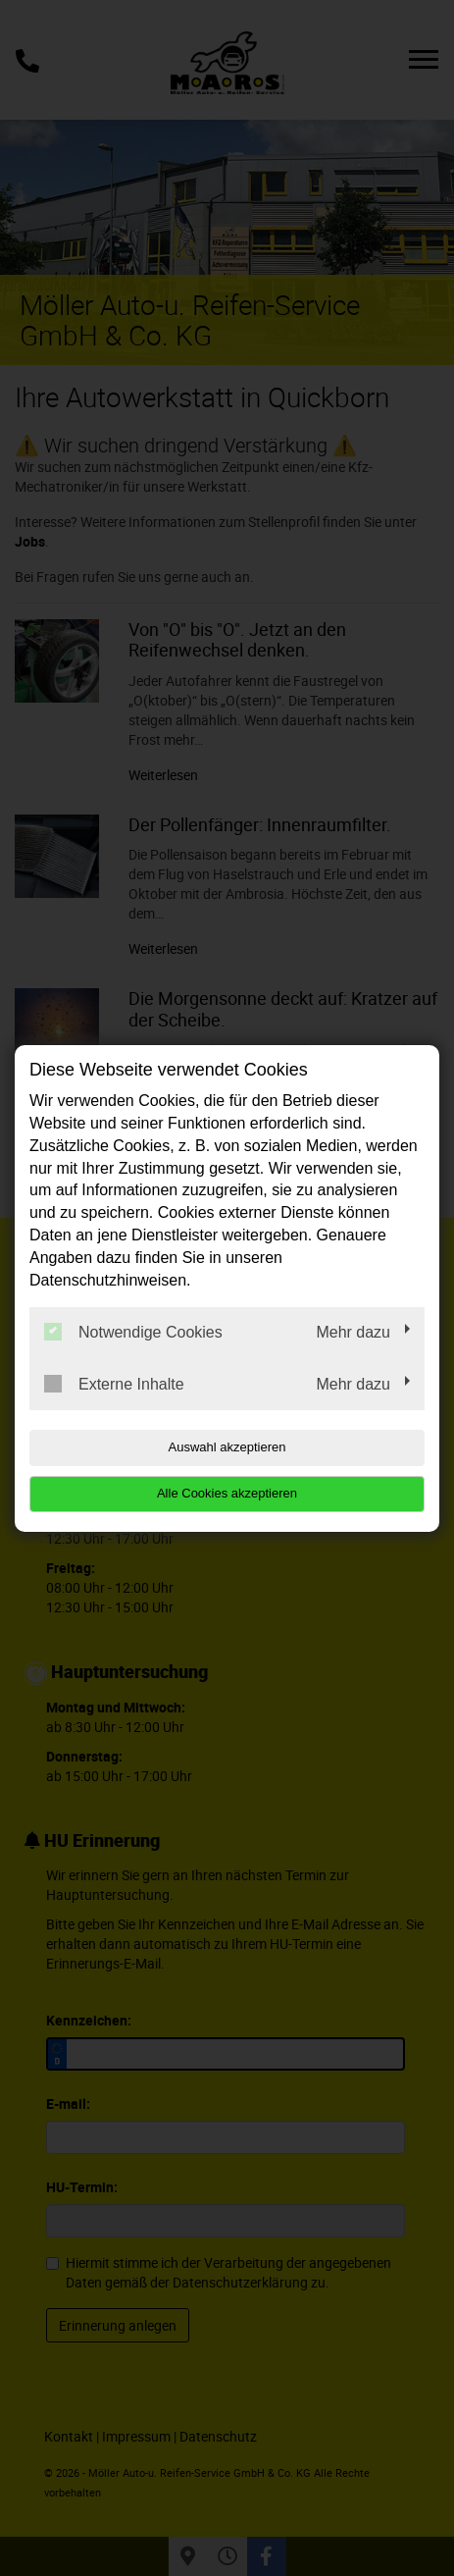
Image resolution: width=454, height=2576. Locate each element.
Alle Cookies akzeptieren (227, 1493)
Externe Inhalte (114, 1384)
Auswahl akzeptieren (227, 1447)
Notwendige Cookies (133, 1332)
